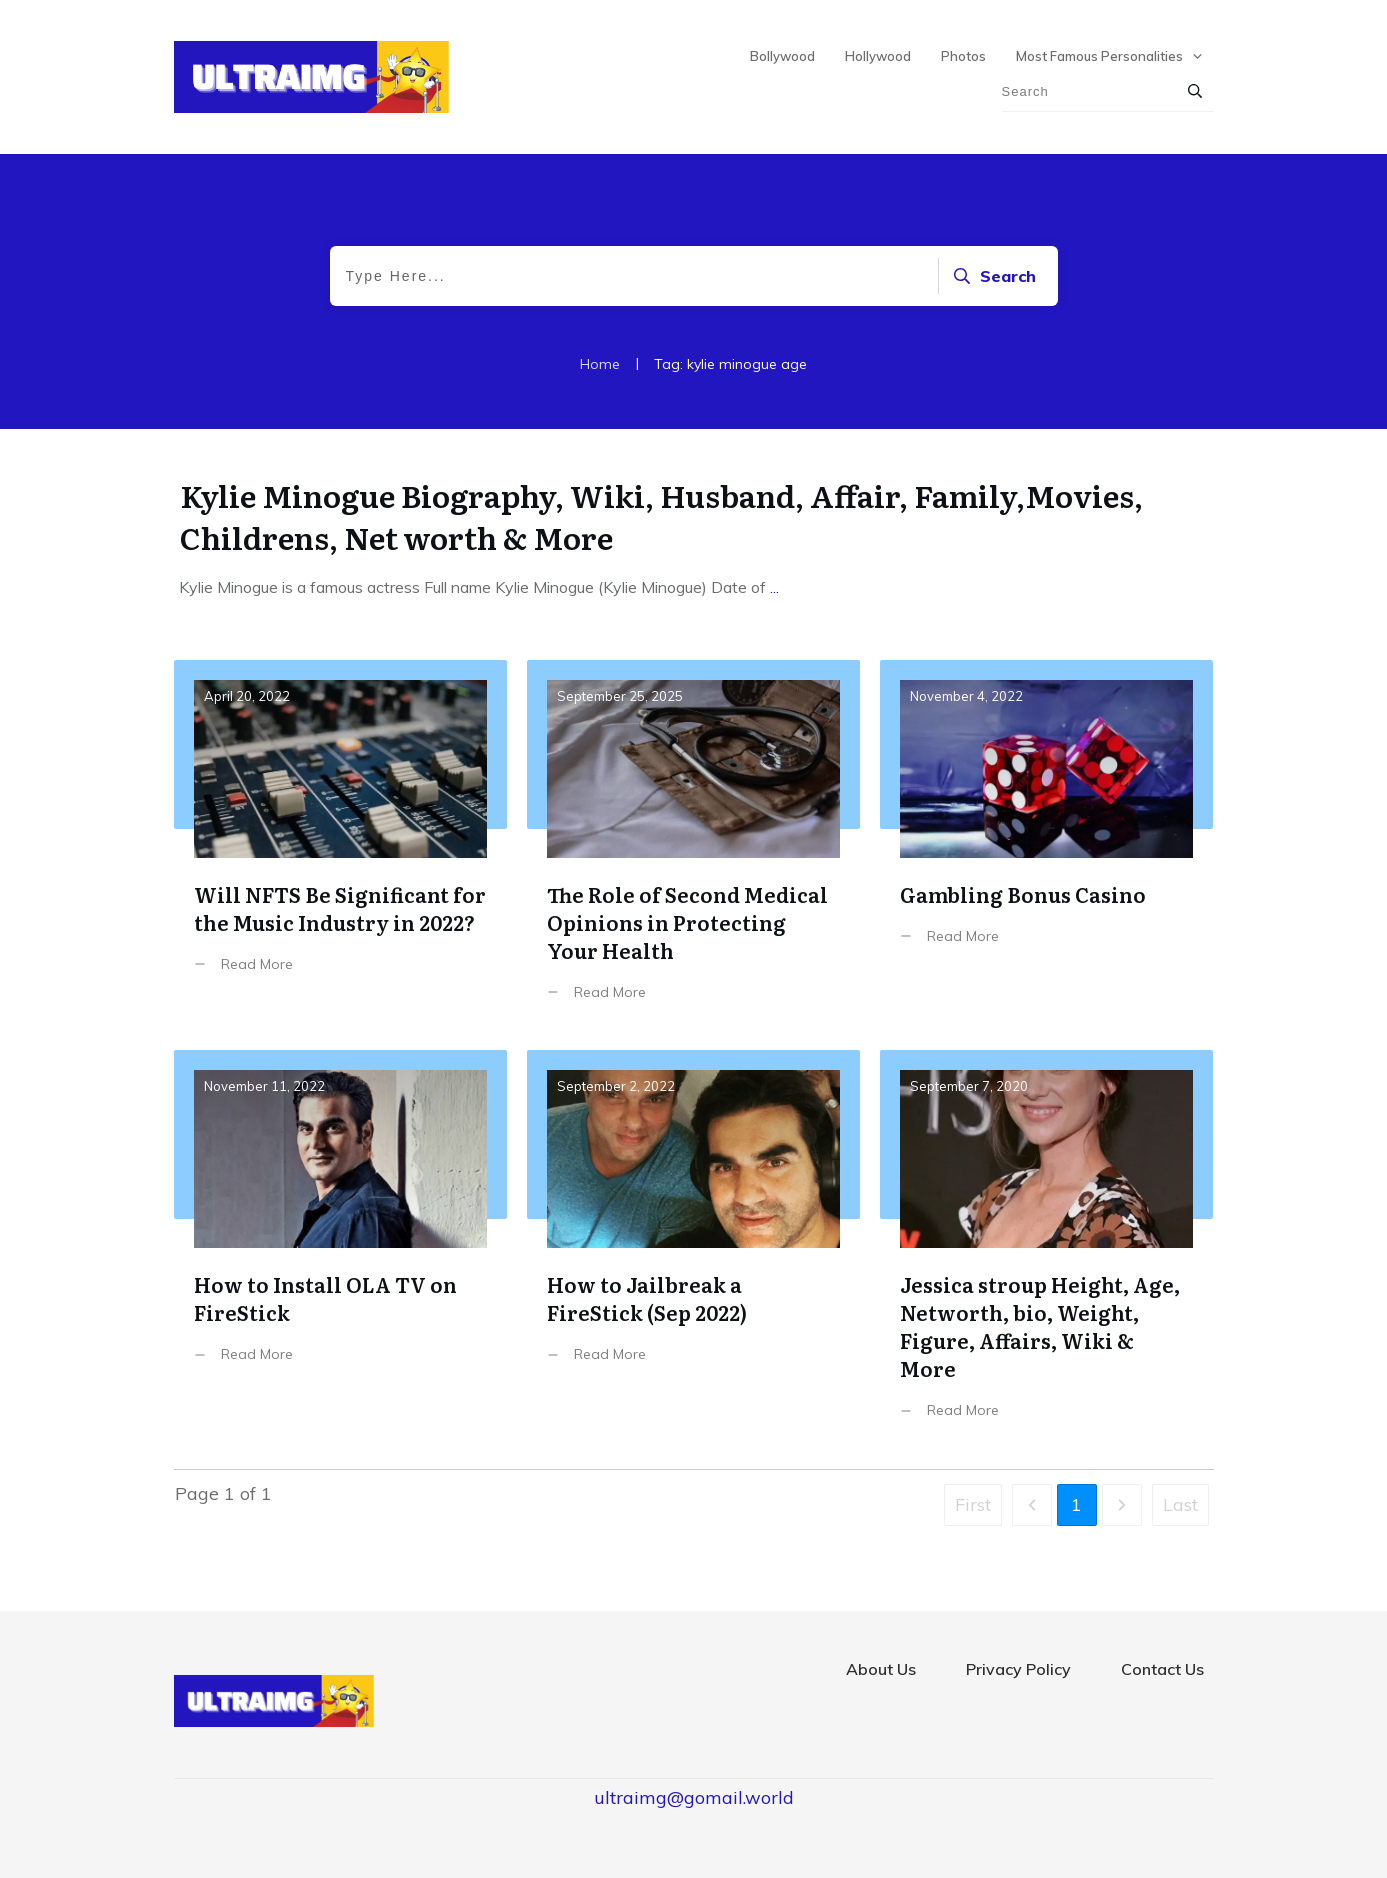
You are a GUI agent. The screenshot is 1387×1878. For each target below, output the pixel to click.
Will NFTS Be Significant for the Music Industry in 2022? (340, 845)
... (774, 587)
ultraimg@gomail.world (694, 1797)
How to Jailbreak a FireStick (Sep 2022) (693, 1249)
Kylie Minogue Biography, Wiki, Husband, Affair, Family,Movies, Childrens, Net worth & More (661, 516)
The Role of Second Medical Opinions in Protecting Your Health (693, 845)
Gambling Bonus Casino (1046, 845)
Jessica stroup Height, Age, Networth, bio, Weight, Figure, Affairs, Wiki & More (1046, 1249)
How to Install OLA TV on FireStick (340, 1249)
